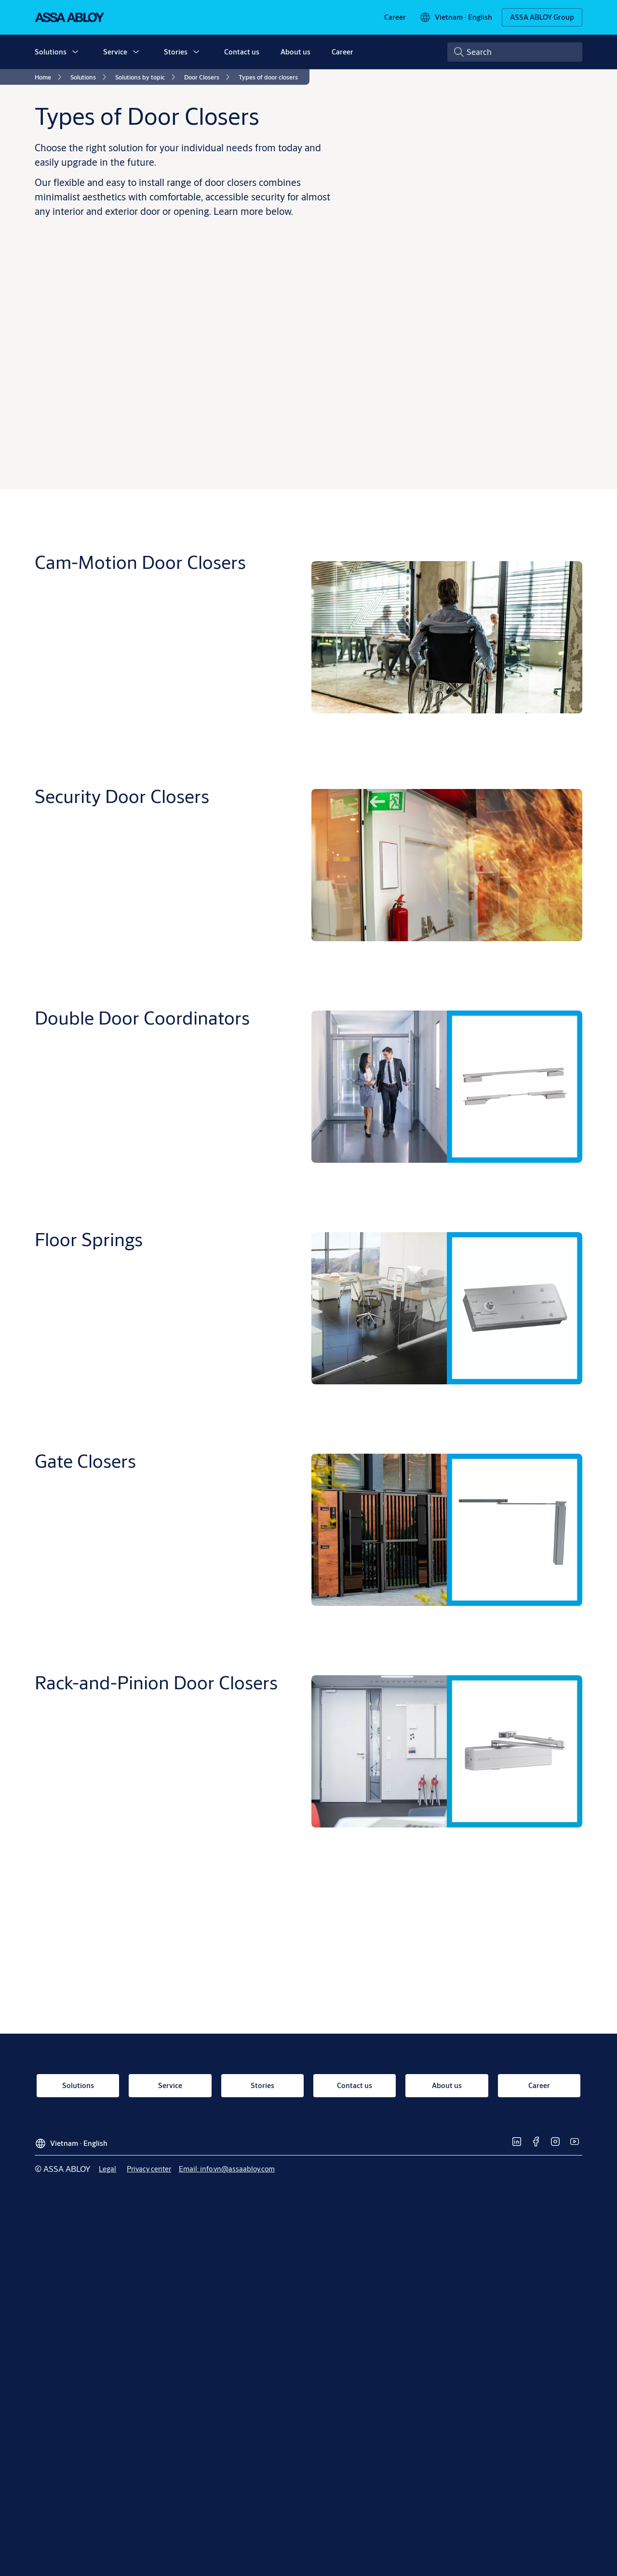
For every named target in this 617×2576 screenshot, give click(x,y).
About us (295, 51)
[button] (75, 52)
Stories (176, 51)
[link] (395, 17)
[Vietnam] (455, 17)
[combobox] (514, 52)
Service (115, 51)
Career (342, 51)
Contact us (241, 51)
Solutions (51, 51)
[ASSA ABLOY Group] (542, 17)
